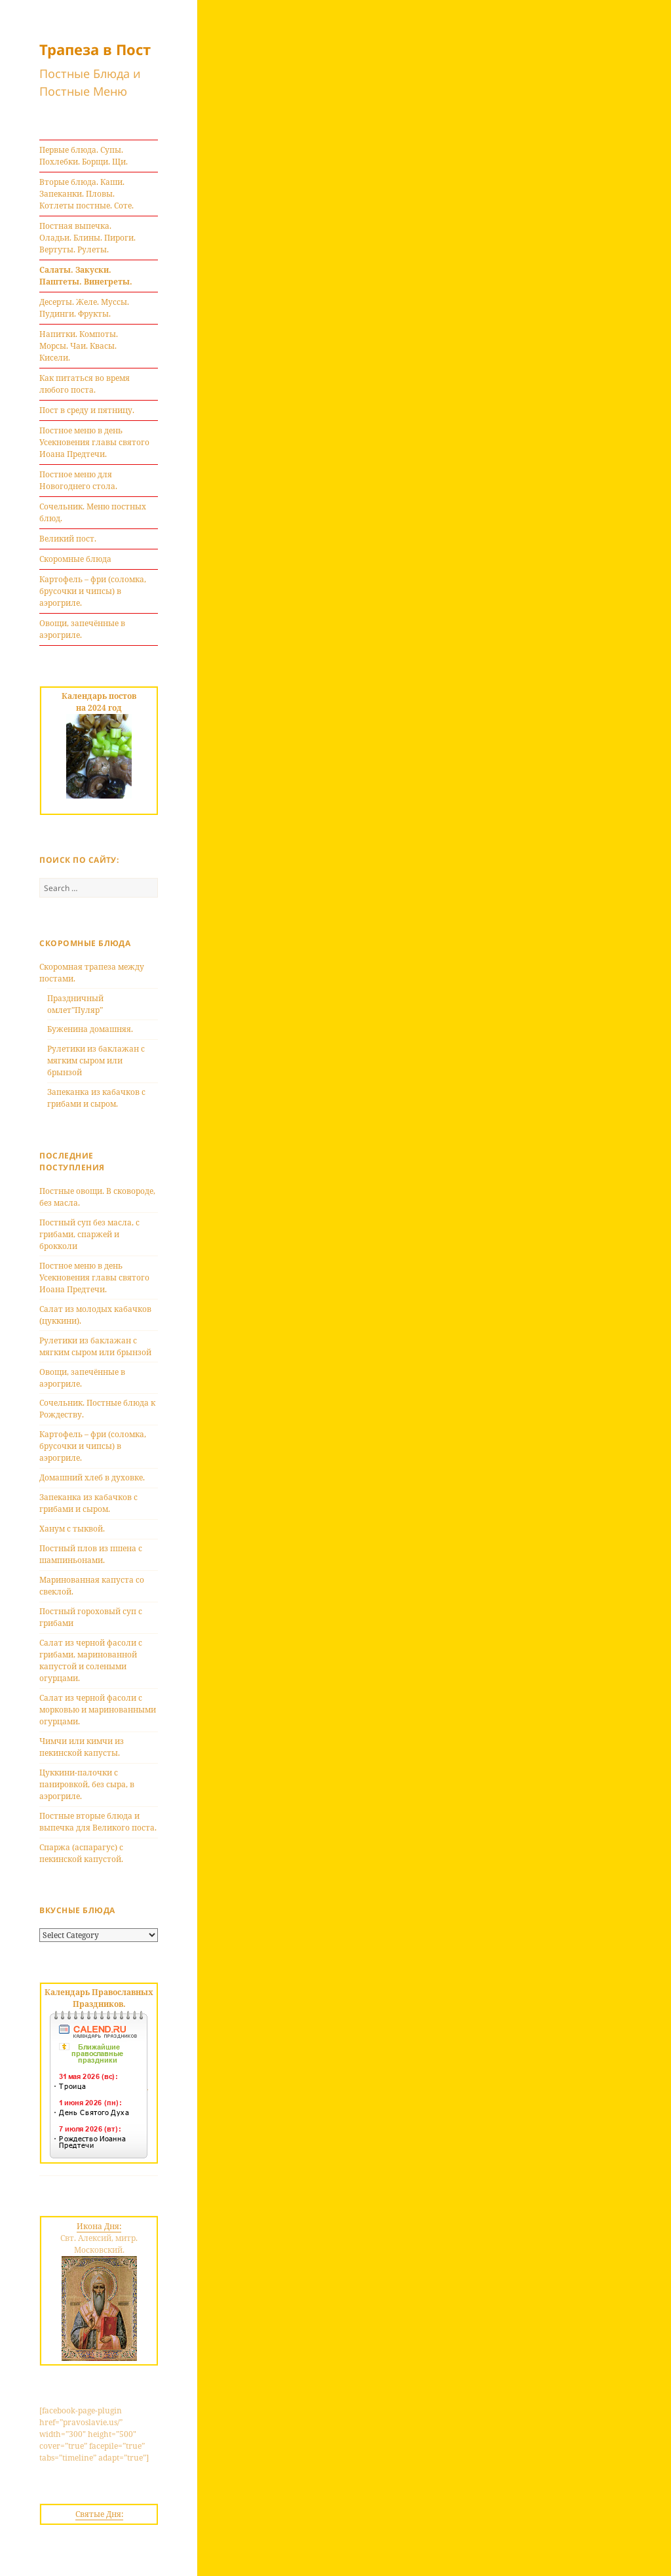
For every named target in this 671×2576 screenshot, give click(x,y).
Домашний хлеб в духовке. (92, 1477)
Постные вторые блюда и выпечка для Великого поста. (98, 1821)
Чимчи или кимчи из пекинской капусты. (81, 1746)
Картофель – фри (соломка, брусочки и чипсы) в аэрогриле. (92, 591)
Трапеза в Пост (95, 49)
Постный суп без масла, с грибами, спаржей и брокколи (89, 1234)
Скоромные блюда (75, 559)
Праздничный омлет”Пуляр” (75, 1004)
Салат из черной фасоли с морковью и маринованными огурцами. (97, 1709)
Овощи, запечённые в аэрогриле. (82, 629)
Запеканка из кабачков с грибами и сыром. (96, 1097)
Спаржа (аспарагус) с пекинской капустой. (81, 1853)
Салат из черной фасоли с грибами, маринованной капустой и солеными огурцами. (90, 1660)
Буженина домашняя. (90, 1029)
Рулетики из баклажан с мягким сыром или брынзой (96, 1060)
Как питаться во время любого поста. (84, 383)
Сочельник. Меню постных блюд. (92, 512)
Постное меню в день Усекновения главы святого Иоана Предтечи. (94, 442)
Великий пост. (67, 538)
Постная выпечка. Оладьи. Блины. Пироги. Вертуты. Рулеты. (87, 237)
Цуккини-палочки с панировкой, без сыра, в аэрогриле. (86, 1784)
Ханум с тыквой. (72, 1528)
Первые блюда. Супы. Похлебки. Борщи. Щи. (83, 155)
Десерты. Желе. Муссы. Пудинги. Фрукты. (84, 307)
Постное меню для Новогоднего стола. (78, 480)
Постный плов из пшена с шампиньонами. (90, 1554)
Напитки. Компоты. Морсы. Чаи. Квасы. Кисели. (78, 345)
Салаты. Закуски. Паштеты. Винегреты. (85, 275)
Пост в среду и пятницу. (86, 410)
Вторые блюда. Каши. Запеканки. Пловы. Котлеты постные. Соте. (86, 193)
